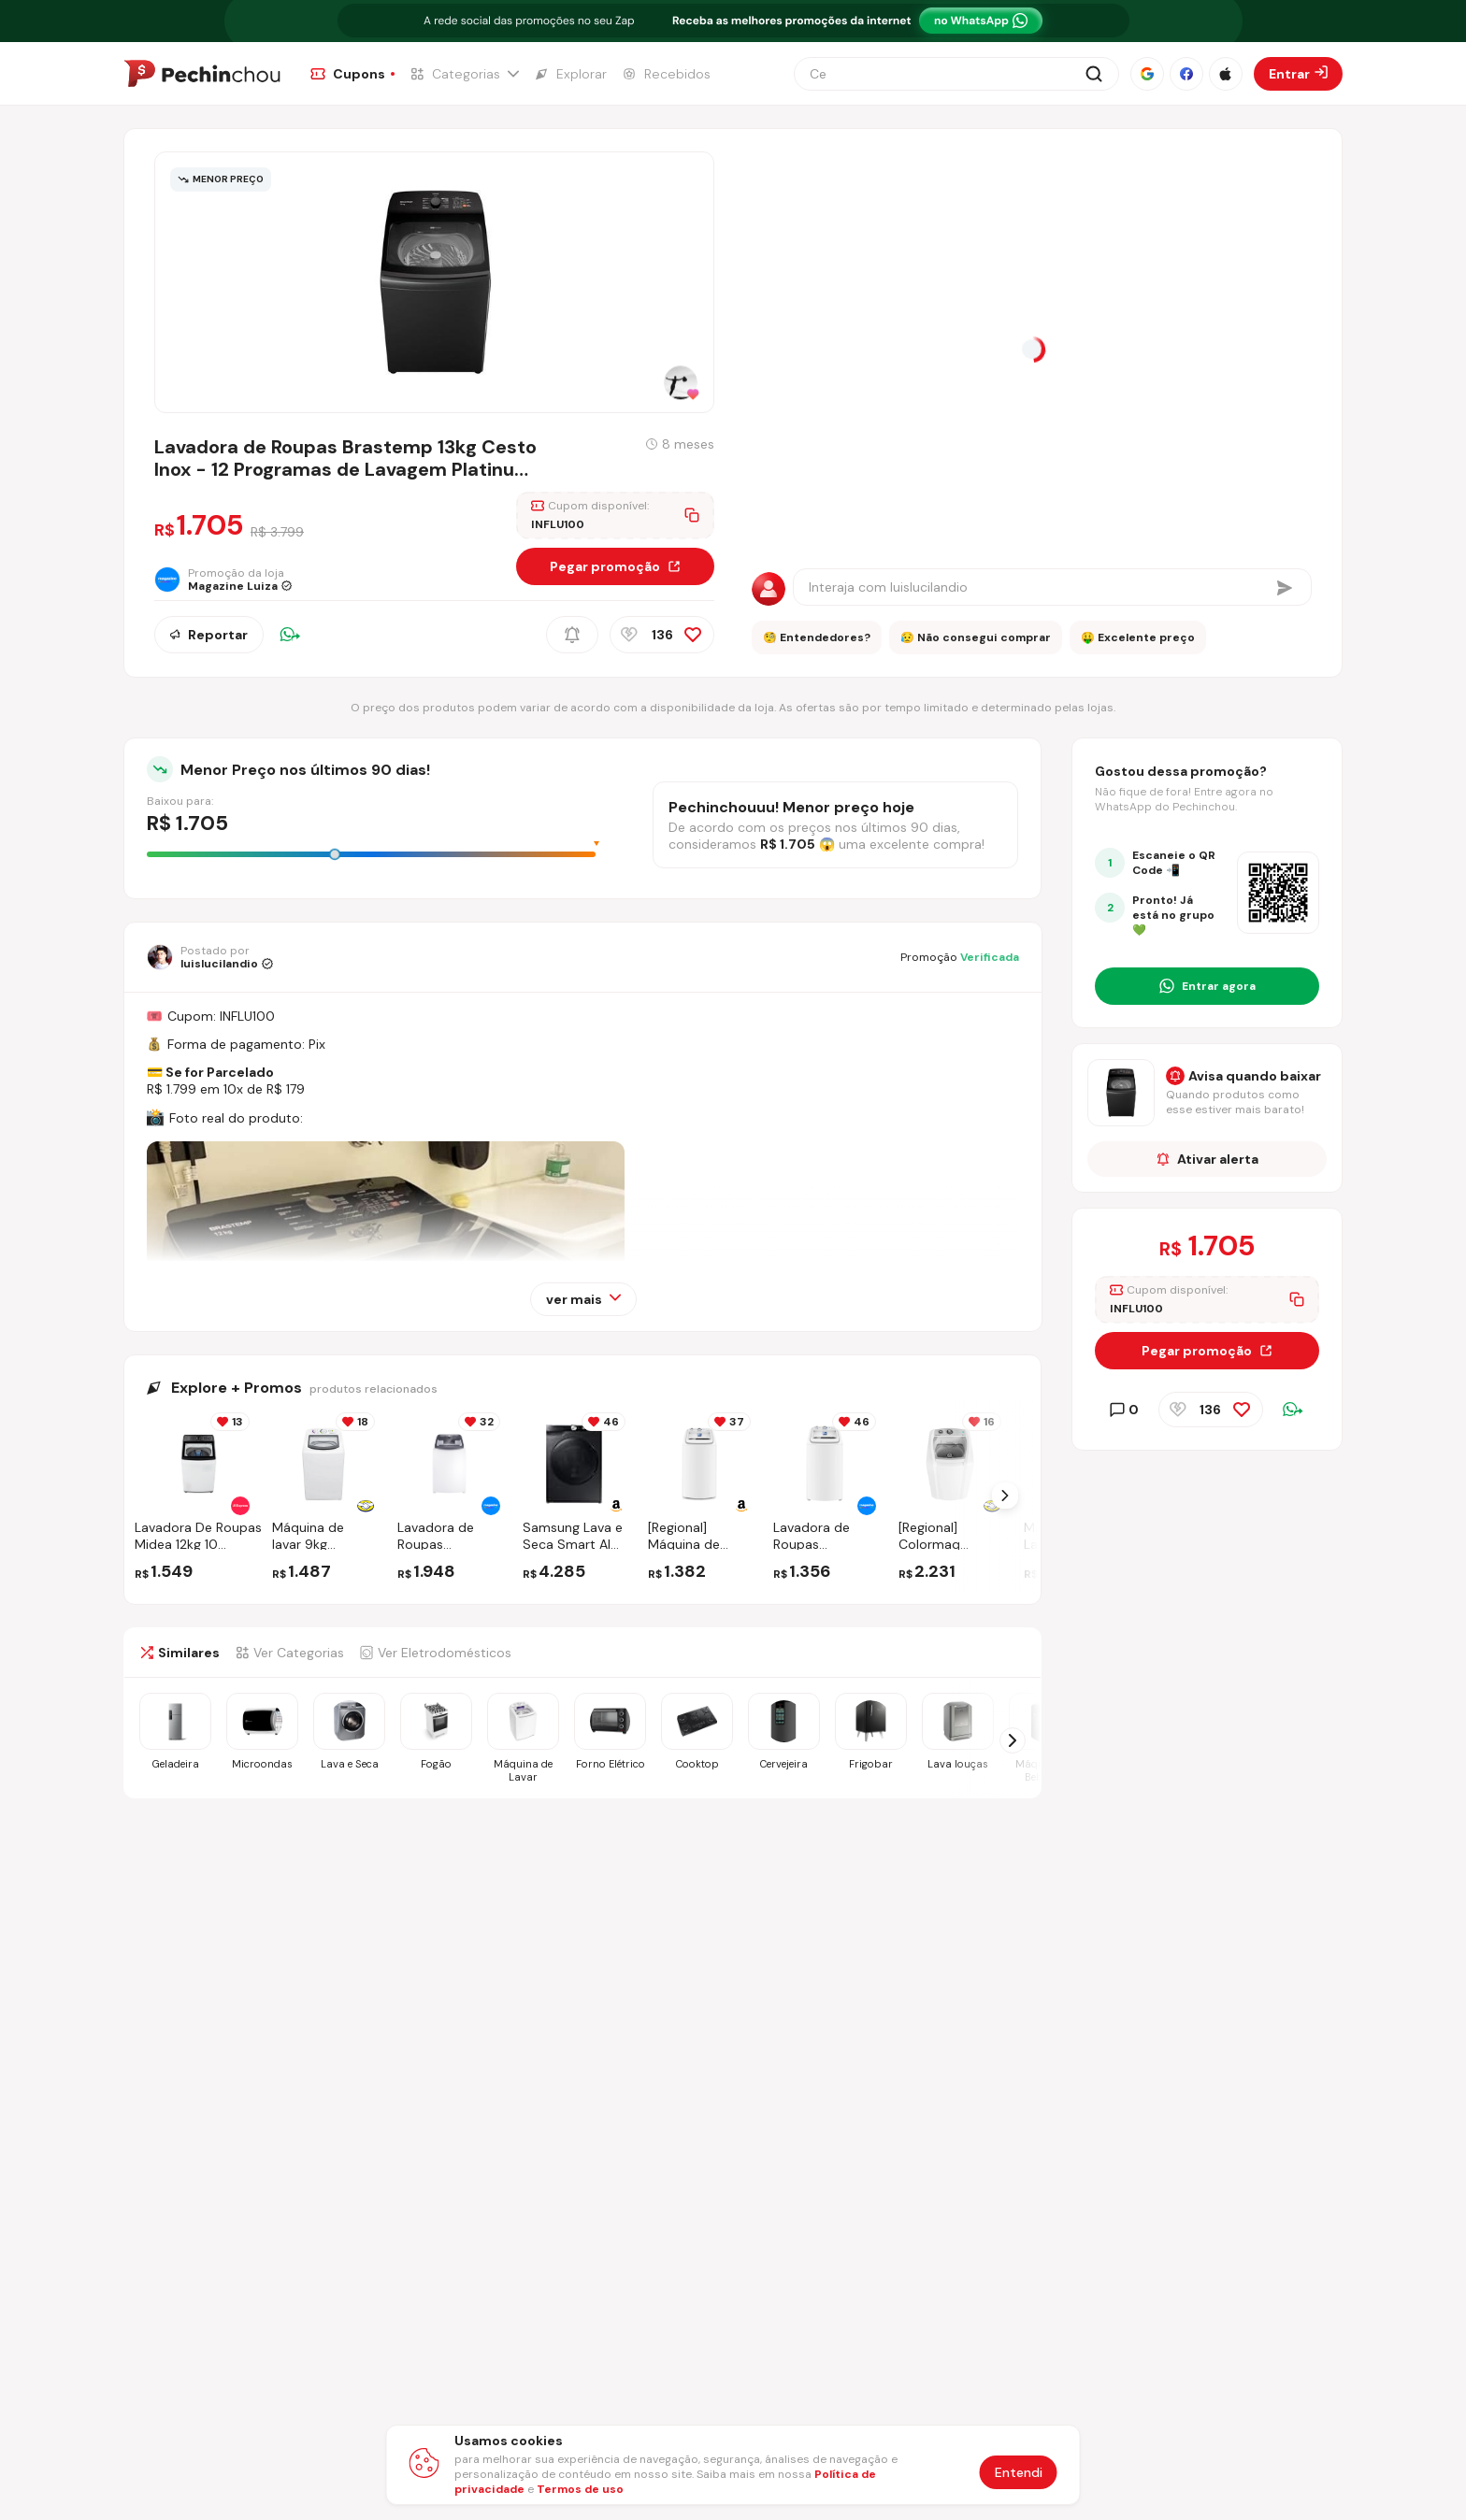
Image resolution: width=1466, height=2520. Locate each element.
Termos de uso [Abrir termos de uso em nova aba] (580, 2489)
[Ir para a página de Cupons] (352, 73)
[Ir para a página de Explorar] (570, 73)
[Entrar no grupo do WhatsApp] (1207, 986)
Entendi (1018, 2472)
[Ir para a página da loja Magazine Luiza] (229, 579)
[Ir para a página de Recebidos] (666, 73)
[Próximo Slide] (1005, 1495)
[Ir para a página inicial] (201, 74)
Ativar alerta (1207, 1159)
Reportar (209, 634)
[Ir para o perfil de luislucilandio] (210, 957)
